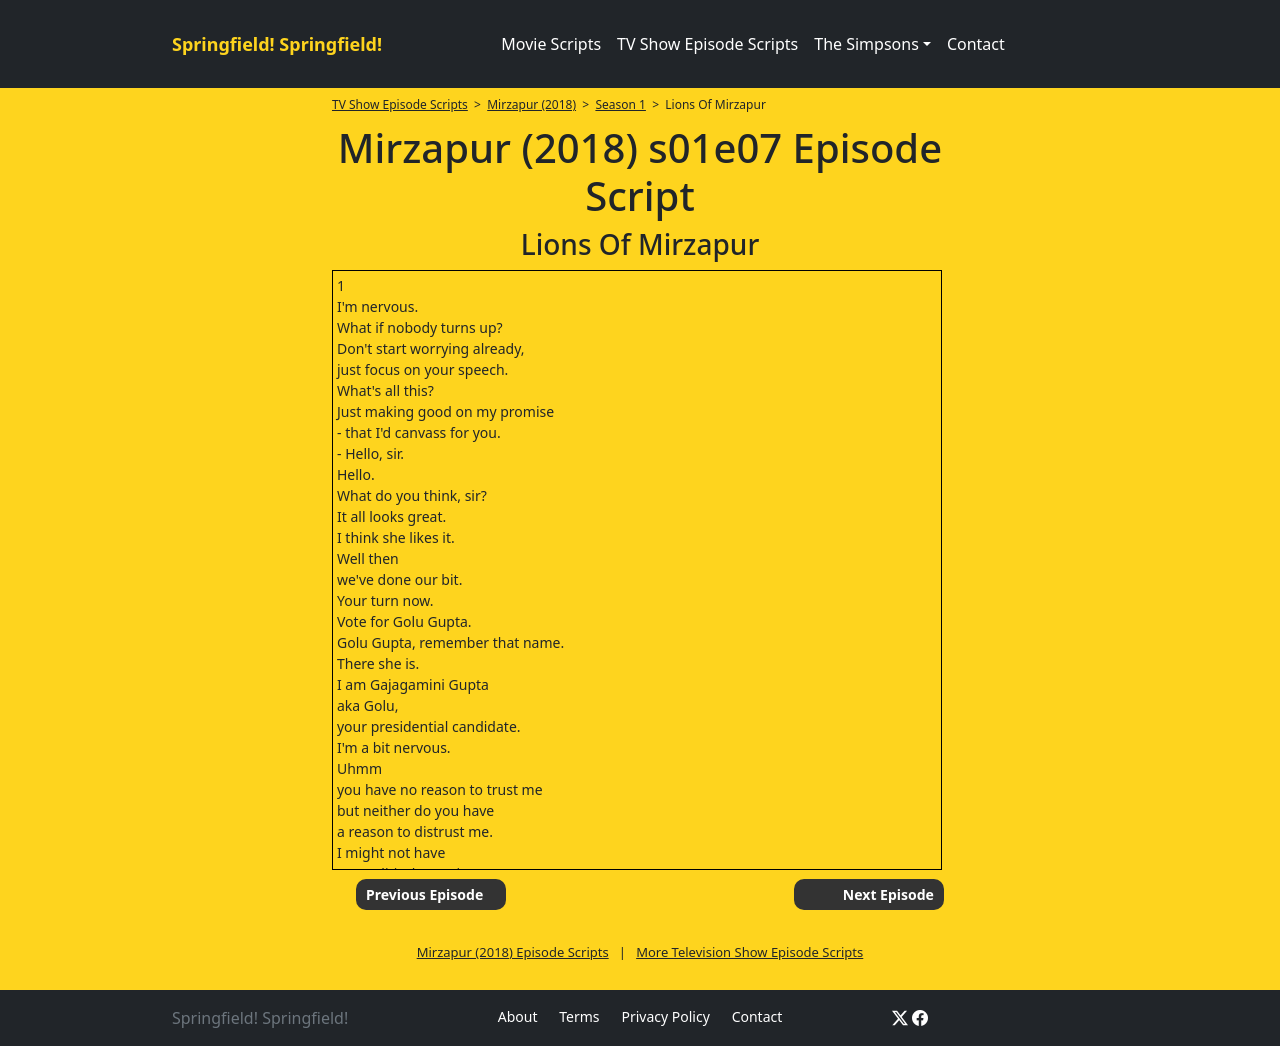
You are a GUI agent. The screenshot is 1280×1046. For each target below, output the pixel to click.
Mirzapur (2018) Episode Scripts (513, 952)
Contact (976, 44)
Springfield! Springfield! (277, 44)
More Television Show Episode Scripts (749, 952)
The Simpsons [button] (866, 44)
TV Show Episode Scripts (707, 44)
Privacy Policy (665, 1016)
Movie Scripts (551, 44)
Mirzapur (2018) (531, 104)
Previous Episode (424, 894)
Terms (579, 1016)
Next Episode (888, 894)
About (518, 1016)
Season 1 (620, 104)
